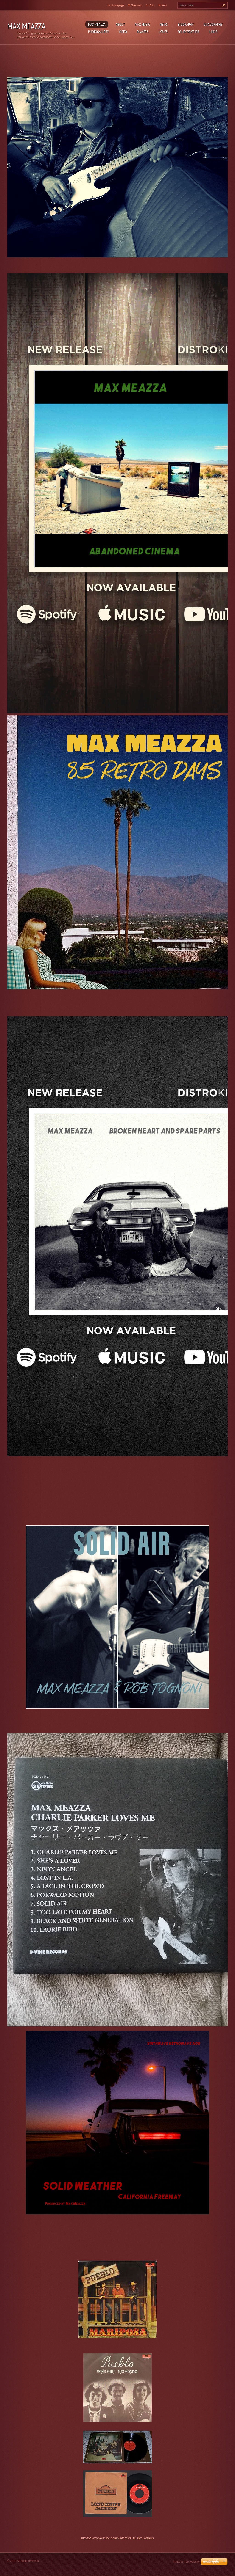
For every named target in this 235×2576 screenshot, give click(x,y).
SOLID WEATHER (188, 31)
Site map (136, 5)
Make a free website (186, 2561)
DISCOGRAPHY (213, 24)
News (164, 24)
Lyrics (163, 31)
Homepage (117, 5)
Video (123, 31)
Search (223, 5)
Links (213, 31)
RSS (152, 5)
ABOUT (120, 24)
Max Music (142, 24)
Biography (185, 24)
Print (164, 5)
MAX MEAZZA (97, 24)
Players (142, 31)
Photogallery (98, 31)
